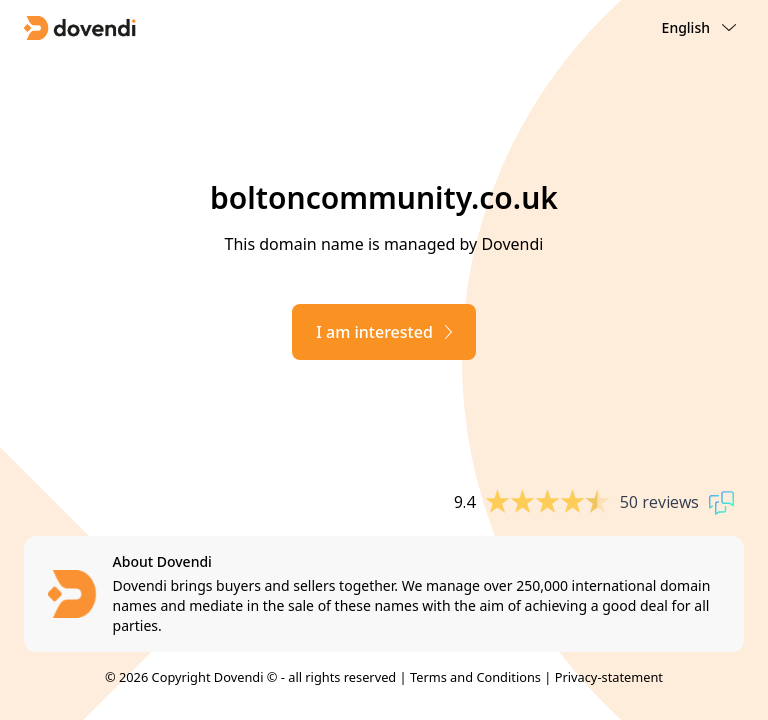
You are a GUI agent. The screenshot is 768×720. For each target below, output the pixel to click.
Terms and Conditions (475, 677)
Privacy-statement (609, 677)
